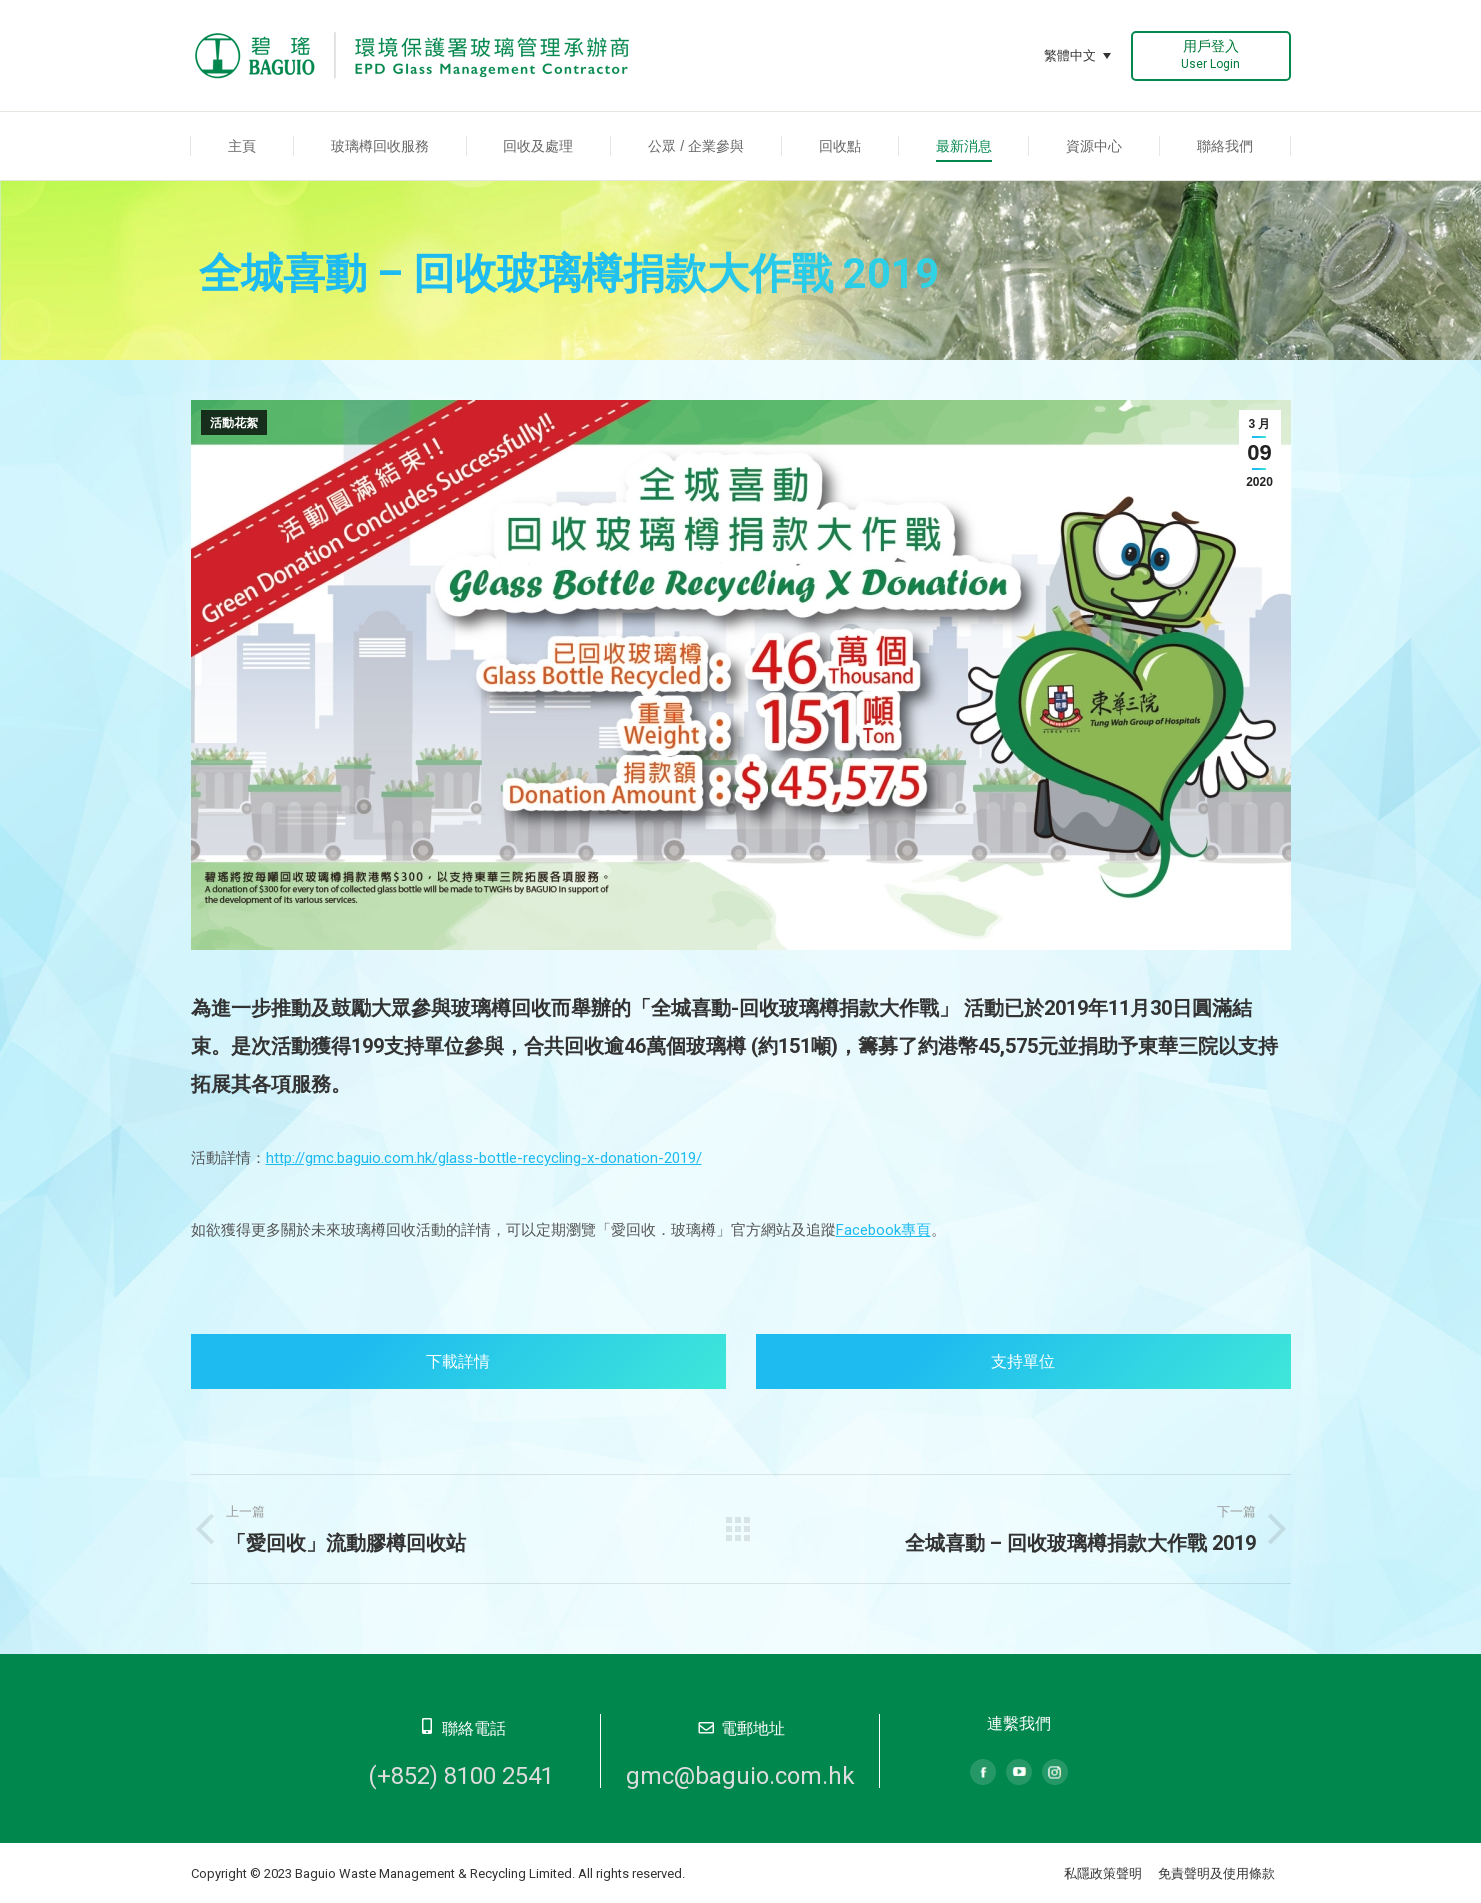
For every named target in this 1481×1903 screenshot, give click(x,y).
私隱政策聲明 (1103, 1873)
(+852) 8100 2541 (461, 1776)
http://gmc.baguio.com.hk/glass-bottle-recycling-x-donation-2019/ (484, 1158)
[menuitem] (242, 146)
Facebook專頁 (883, 1230)
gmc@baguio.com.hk (740, 1776)
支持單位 (1023, 1361)
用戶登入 (1210, 54)
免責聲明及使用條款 (1216, 1873)
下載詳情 (458, 1361)
